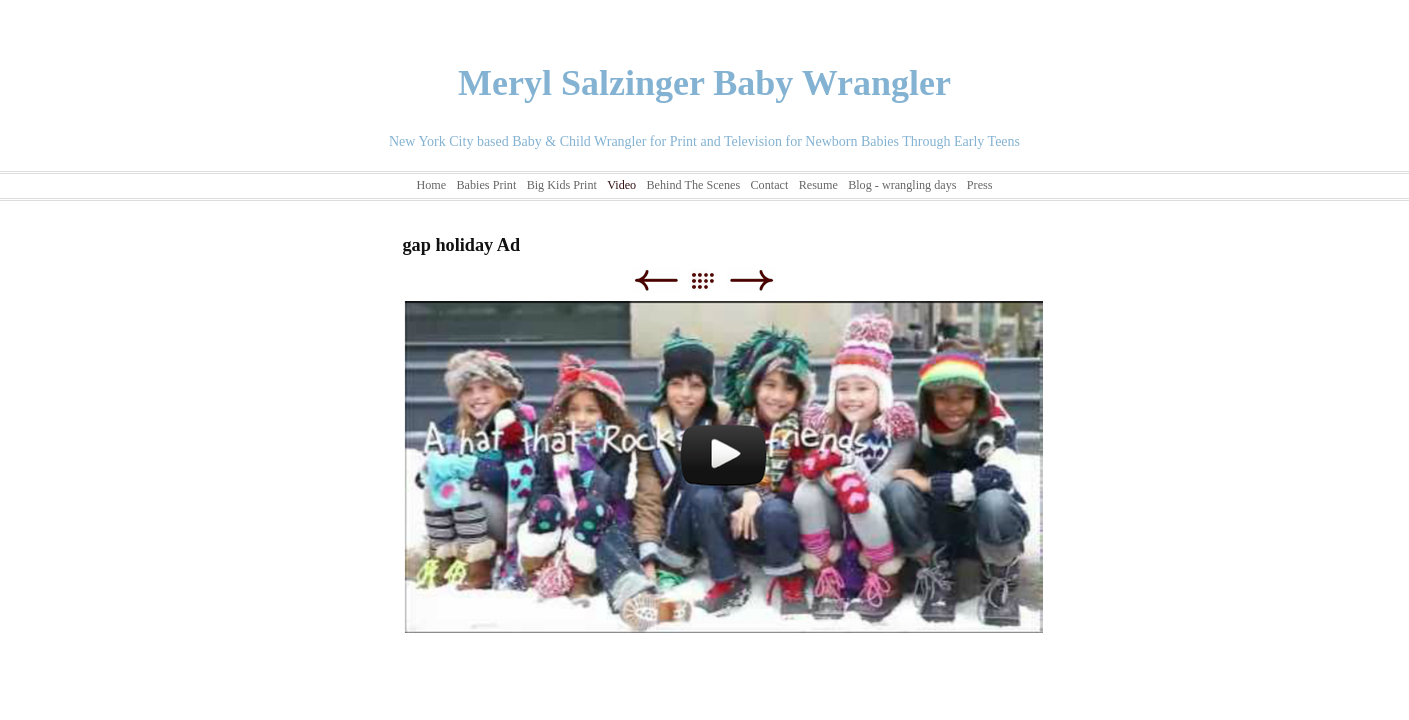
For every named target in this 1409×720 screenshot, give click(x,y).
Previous (655, 280)
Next (751, 280)
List (712, 280)
